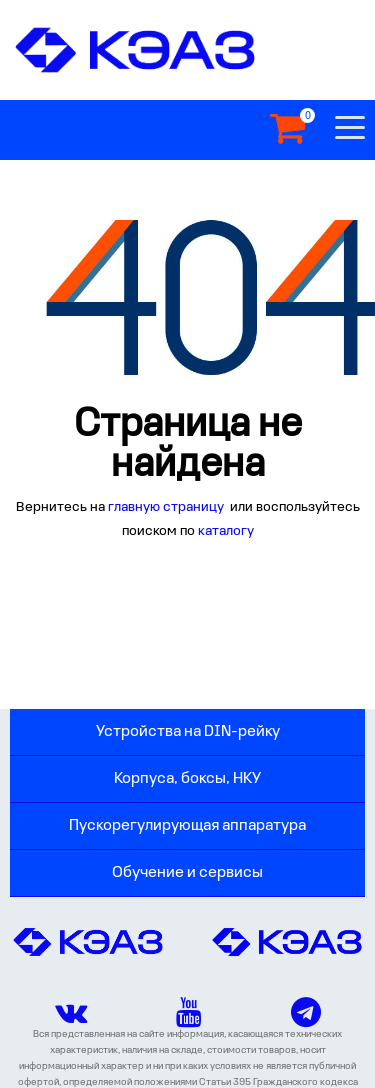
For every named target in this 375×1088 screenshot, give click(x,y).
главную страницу (167, 507)
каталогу (226, 531)
